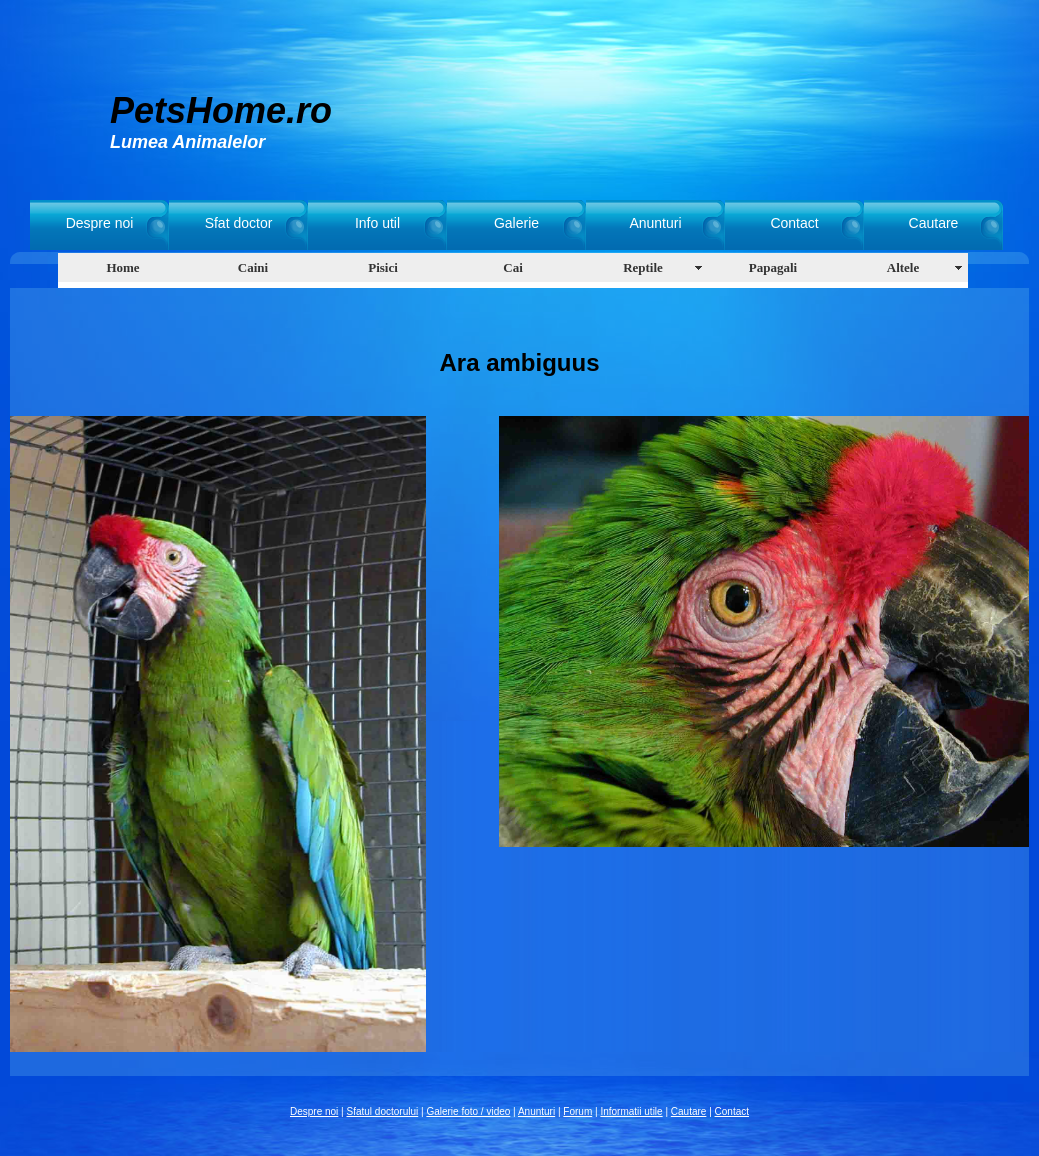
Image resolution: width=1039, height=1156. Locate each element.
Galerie (516, 223)
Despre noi (100, 223)
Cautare (934, 223)
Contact (794, 223)
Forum (577, 1111)
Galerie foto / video (468, 1111)
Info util (377, 223)
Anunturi (655, 223)
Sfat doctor (239, 223)
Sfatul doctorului (383, 1111)
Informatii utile (631, 1111)
